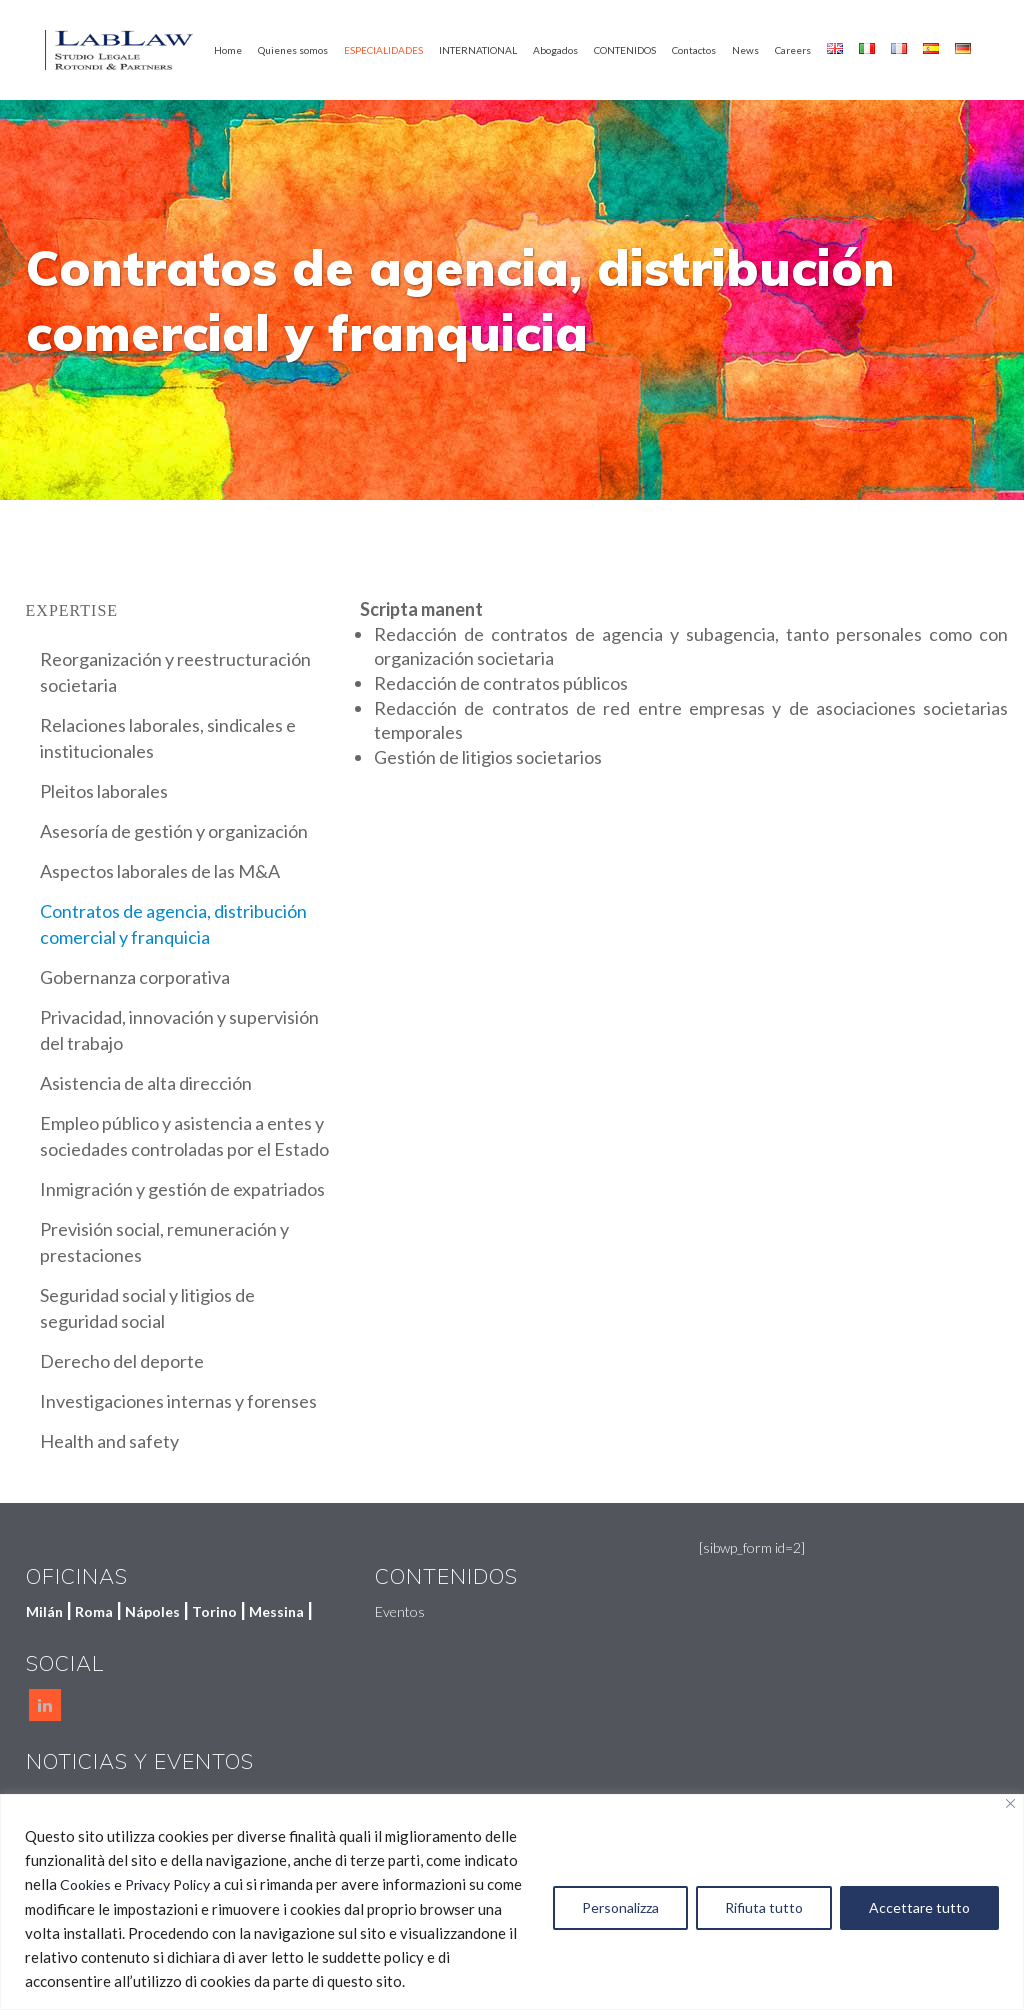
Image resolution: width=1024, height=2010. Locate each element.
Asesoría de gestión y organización (174, 831)
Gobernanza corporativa (135, 977)
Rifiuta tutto (764, 1907)
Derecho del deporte (122, 1361)
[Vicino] (1010, 1803)
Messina (276, 1611)
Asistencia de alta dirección (146, 1083)
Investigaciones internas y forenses (178, 1401)
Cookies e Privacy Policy (135, 1884)
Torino (214, 1611)
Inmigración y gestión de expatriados (182, 1189)
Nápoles (152, 1611)
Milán (44, 1611)
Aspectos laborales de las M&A (160, 871)
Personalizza (620, 1907)
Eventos (400, 1611)
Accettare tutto (919, 1907)
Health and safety (109, 1441)
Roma (94, 1611)
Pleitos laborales (104, 791)
